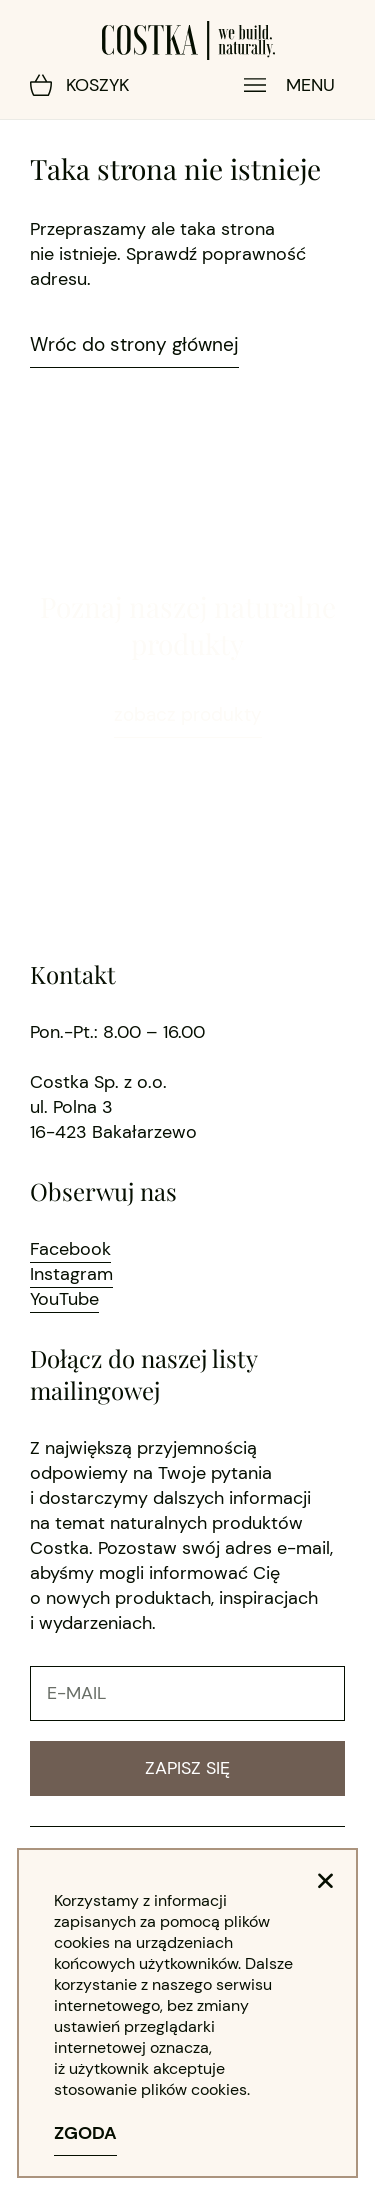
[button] (325, 1880)
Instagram (71, 1274)
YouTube (64, 1299)
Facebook (70, 1249)
